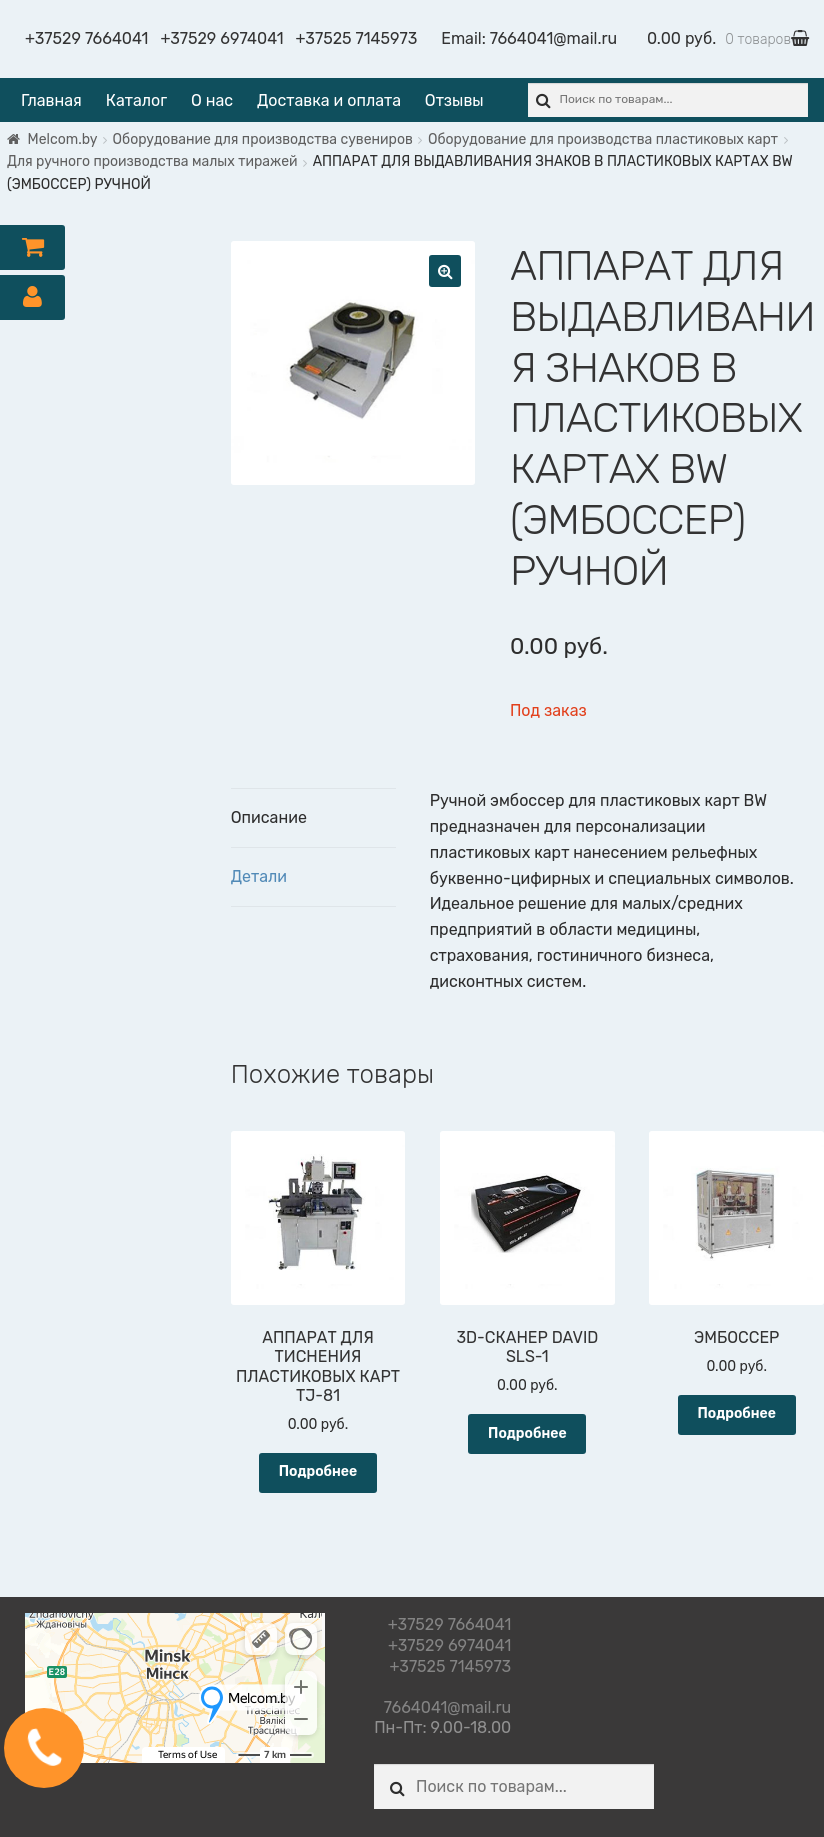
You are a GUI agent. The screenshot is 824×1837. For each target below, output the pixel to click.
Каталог (136, 100)
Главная (51, 100)
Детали (259, 876)
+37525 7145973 (357, 38)
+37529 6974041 (221, 38)
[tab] (314, 818)
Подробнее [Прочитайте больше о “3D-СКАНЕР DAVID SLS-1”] (527, 1433)
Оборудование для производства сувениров (263, 139)
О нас (212, 100)
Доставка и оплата (329, 100)
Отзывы (454, 100)
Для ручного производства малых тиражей (152, 161)
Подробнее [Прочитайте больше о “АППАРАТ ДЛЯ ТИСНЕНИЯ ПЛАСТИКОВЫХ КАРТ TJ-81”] (318, 1471)
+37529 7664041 (86, 38)
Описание (269, 817)
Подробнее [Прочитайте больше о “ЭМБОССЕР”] (736, 1413)
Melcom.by (63, 139)
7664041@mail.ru (553, 38)
